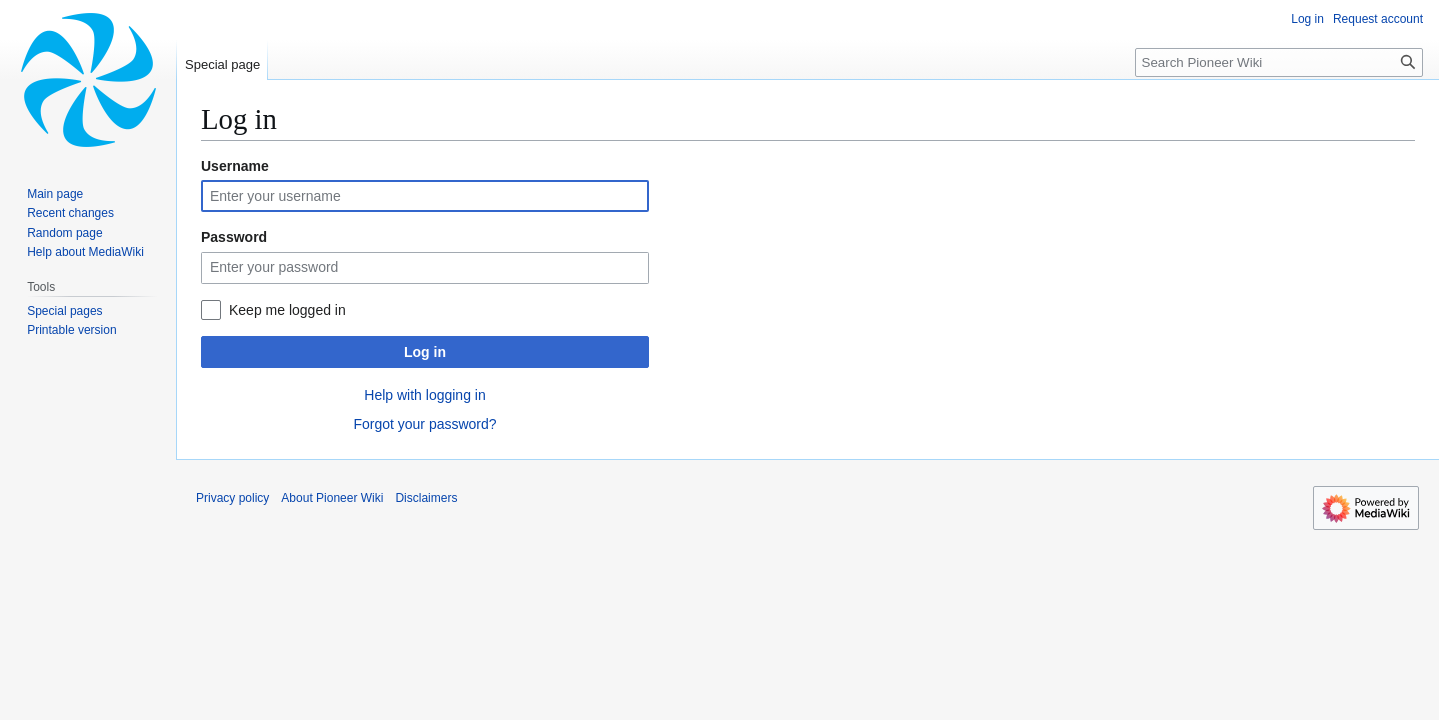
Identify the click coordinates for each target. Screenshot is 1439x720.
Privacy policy (232, 498)
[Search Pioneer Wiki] (1279, 62)
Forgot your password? (424, 424)
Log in (425, 352)
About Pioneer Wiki (332, 498)
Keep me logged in (287, 310)
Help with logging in (424, 395)
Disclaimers (426, 498)
